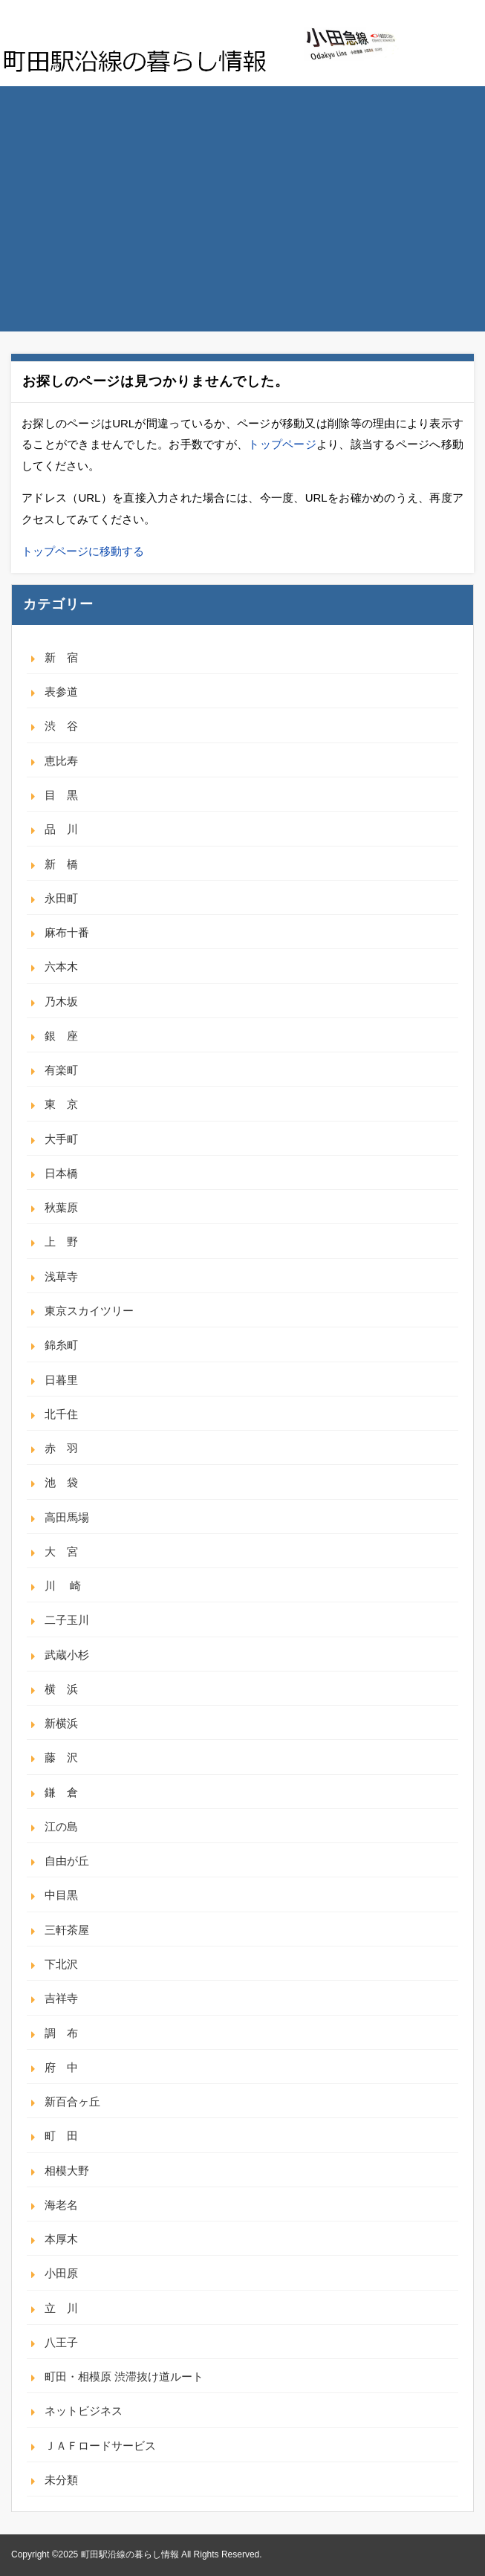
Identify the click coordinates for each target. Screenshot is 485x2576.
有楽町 (61, 1070)
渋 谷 (61, 725)
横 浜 (61, 1689)
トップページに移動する (83, 551)
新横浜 (61, 1723)
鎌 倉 (61, 1792)
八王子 (61, 2342)
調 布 (61, 2033)
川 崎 (63, 1585)
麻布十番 (67, 932)
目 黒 (61, 795)
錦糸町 (61, 1345)
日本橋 (61, 1173)
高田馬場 (67, 1517)
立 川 (61, 2308)
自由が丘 (67, 1860)
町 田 (61, 2135)
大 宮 (61, 1551)
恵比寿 (61, 760)
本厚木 (61, 2239)
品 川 (61, 829)
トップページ (282, 444)
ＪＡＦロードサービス (100, 2445)
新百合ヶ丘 (72, 2101)
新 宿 (61, 657)
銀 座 (61, 1035)
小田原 (61, 2273)
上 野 (61, 1241)
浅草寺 (61, 1276)
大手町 (61, 1139)
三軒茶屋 (67, 1929)
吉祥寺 (61, 1998)
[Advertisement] (242, 198)
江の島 (61, 1826)
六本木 (61, 966)
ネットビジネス (84, 2410)
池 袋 (61, 1482)
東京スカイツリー (89, 1310)
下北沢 (61, 1964)
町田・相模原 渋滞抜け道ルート (124, 2376)
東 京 (61, 1104)
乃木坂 (61, 1001)
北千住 (61, 1414)
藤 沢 (61, 1757)
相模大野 (67, 2170)
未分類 (61, 2479)
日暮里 (61, 1379)
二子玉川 (67, 1620)
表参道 (61, 691)
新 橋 (61, 864)
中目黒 (61, 1895)
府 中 (61, 2067)
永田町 (61, 898)
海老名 (61, 2204)
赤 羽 (61, 1448)
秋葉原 (61, 1207)
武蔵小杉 (67, 1654)
